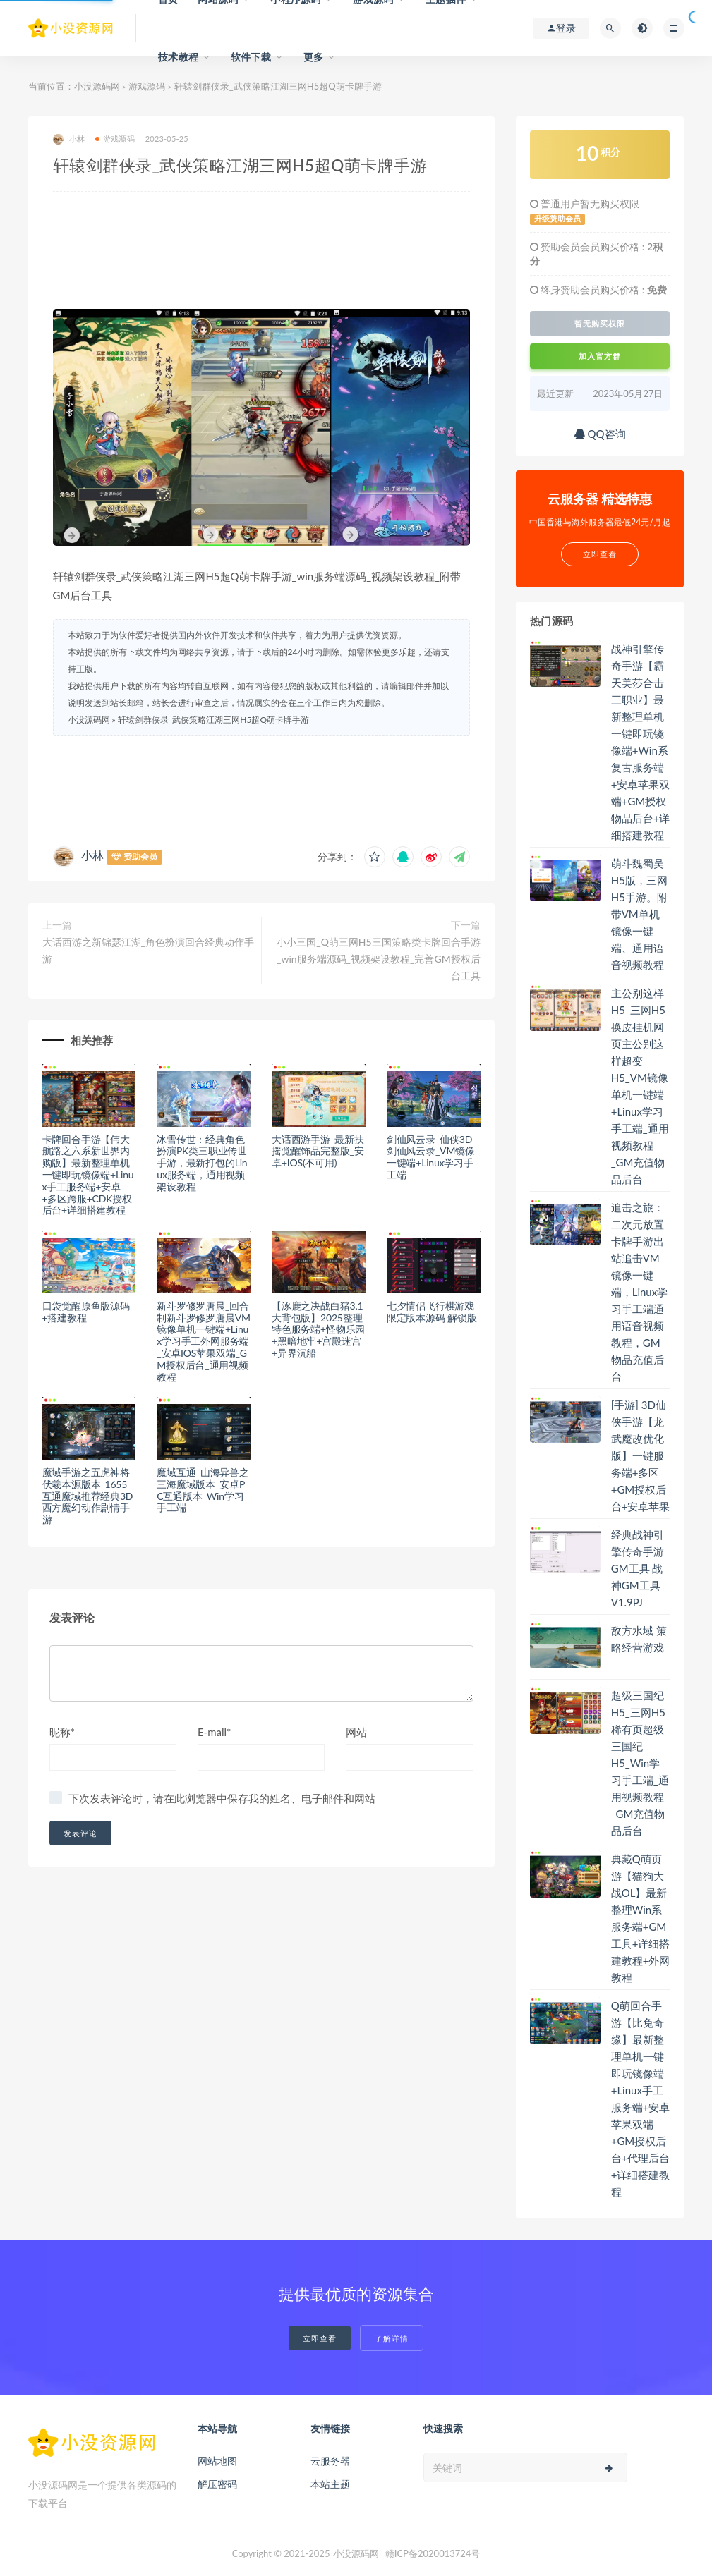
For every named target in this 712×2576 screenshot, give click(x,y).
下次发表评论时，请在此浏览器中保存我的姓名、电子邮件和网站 (221, 1798)
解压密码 (217, 2484)
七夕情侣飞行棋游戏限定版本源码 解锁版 (432, 1312)
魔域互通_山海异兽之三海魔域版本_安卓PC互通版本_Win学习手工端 (202, 1489)
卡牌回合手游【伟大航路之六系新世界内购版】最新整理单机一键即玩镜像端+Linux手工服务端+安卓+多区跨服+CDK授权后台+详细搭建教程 (88, 1174)
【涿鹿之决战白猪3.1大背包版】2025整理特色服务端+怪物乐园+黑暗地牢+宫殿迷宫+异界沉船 (318, 1329)
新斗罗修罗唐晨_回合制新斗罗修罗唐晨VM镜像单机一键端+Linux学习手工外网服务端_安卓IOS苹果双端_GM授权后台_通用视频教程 (203, 1341)
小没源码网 (97, 86)
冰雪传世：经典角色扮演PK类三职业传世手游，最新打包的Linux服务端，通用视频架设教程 (202, 1162)
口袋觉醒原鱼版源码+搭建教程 (86, 1312)
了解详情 (392, 2338)
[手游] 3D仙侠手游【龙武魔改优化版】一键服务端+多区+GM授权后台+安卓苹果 (640, 1455)
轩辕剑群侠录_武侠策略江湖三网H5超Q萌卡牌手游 (213, 719)
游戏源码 (146, 86)
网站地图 (217, 2461)
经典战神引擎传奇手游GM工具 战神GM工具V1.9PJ (637, 1568)
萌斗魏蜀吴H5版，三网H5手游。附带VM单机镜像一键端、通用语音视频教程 (639, 914)
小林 (69, 139)
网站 (356, 1732)
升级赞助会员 (557, 218)
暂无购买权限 (599, 323)
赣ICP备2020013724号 (433, 2553)
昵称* (62, 1732)
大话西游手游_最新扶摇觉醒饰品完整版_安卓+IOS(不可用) (317, 1151)
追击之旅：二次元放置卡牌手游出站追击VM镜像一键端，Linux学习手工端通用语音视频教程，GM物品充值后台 (639, 1292)
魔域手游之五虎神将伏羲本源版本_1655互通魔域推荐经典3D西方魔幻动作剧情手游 (87, 1495)
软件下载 (251, 57)
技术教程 (178, 57)
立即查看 (320, 2338)
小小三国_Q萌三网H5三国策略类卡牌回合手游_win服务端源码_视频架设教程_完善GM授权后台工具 (379, 959)
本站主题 (330, 2484)
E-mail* (214, 1732)
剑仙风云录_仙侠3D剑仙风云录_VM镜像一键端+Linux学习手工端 (431, 1156)
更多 (313, 57)
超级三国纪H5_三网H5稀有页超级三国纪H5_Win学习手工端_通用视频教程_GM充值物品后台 (640, 1763)
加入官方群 (600, 355)
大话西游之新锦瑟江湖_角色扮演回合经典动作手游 (148, 950)
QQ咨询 (600, 433)
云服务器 (330, 2461)
